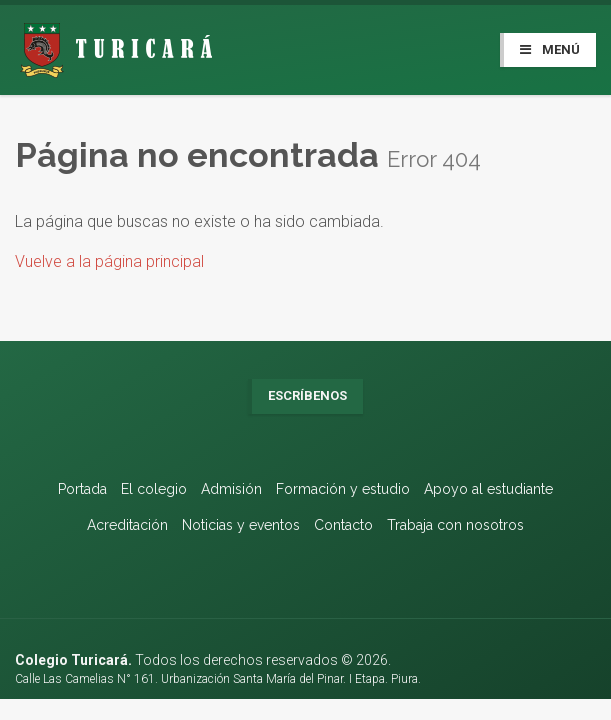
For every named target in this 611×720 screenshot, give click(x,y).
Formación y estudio (343, 489)
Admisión (231, 489)
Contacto (343, 525)
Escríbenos (307, 395)
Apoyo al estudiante (488, 489)
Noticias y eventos (241, 525)
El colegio (154, 489)
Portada (82, 489)
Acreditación (127, 525)
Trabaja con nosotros (455, 525)
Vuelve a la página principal (109, 261)
